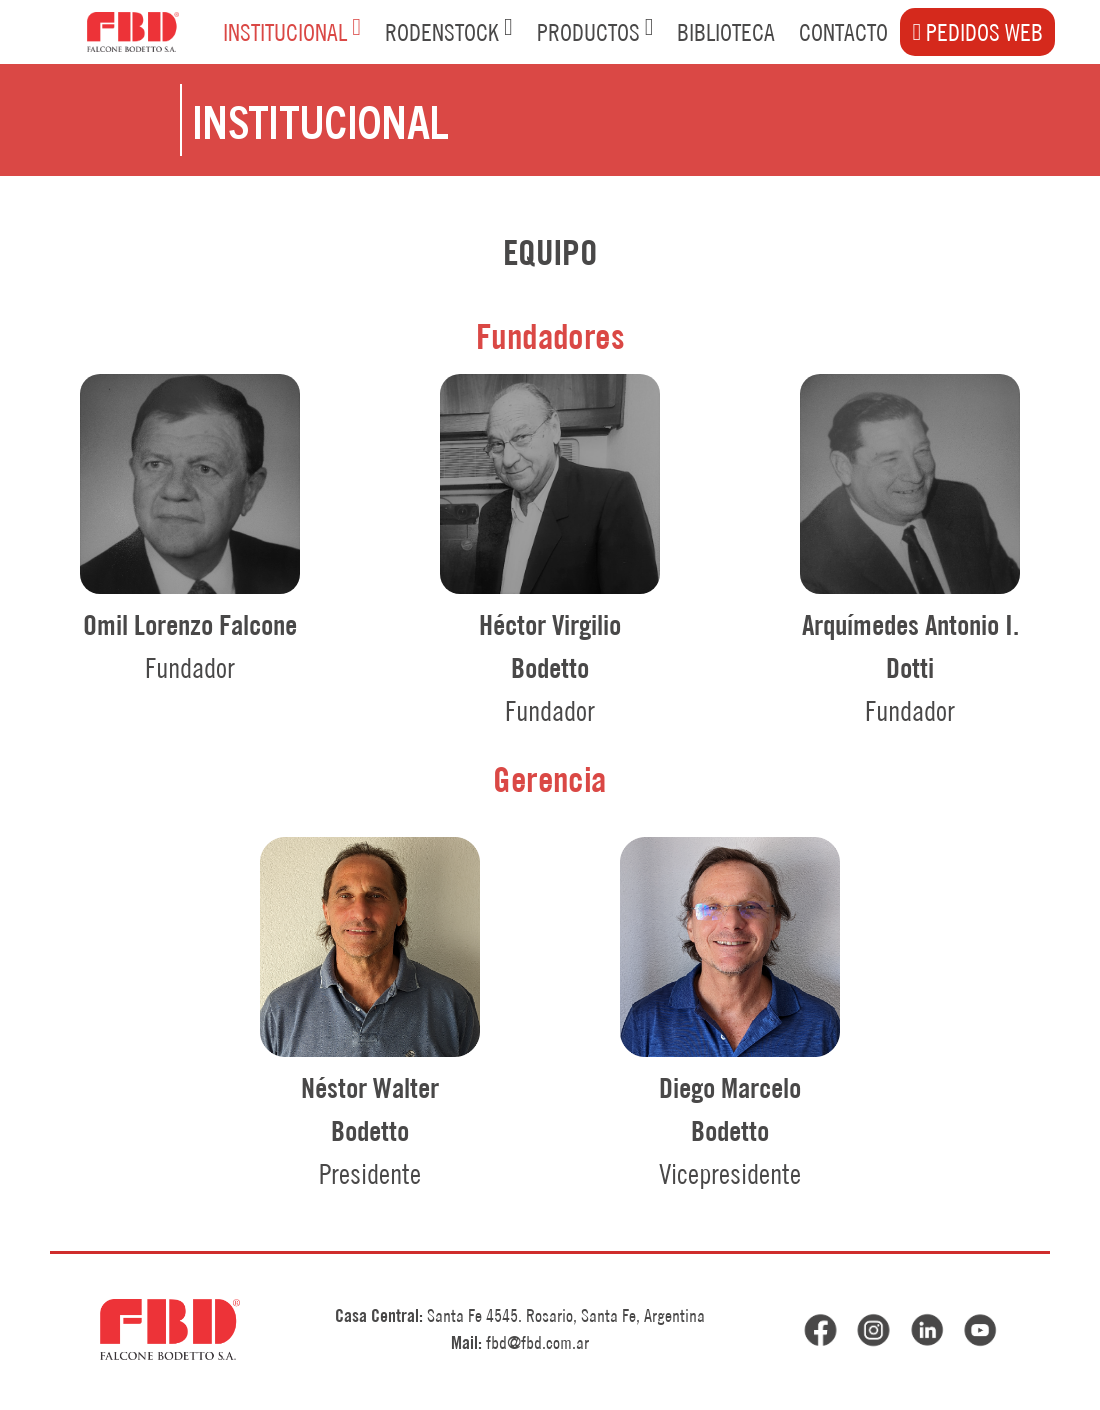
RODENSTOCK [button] (449, 31)
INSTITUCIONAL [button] (292, 31)
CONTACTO (843, 32)
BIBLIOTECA (726, 32)
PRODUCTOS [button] (595, 31)
